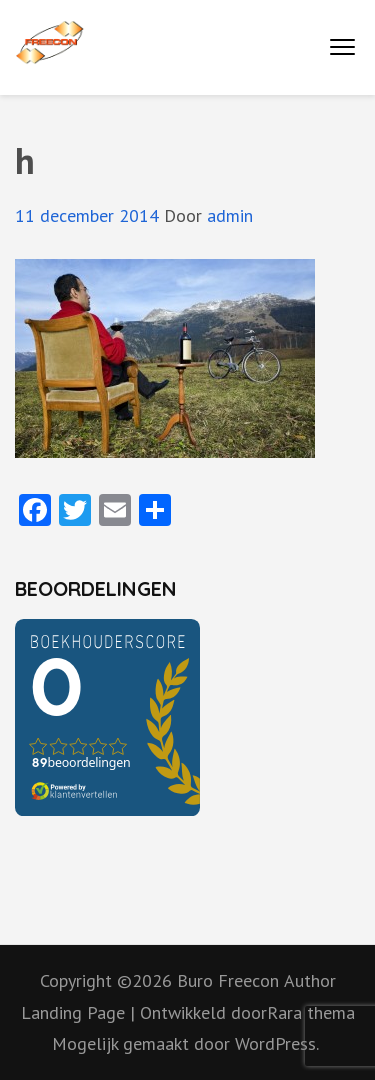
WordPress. (277, 1043)
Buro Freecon (228, 980)
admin (230, 215)
